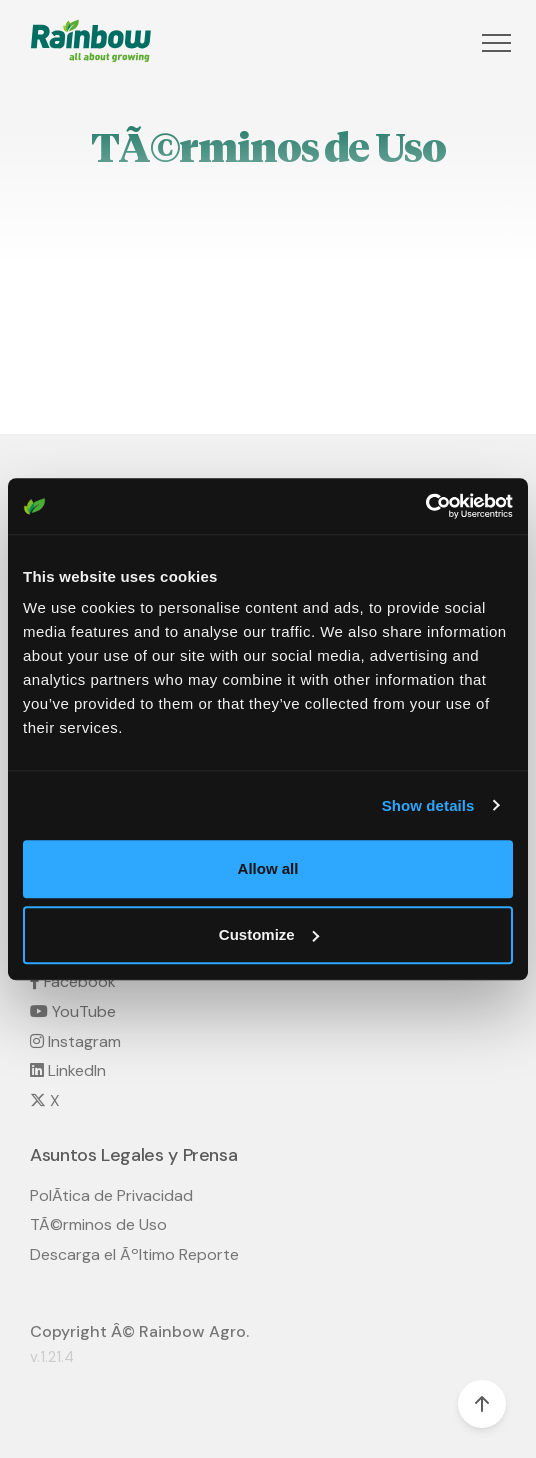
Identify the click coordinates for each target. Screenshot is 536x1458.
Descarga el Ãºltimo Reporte (134, 1254)
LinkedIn (68, 1070)
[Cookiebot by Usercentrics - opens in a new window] (425, 506)
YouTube (73, 1011)
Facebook (73, 981)
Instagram (75, 1041)
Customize (269, 934)
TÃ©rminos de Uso (98, 1224)
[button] (494, 43)
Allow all (268, 868)
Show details (428, 805)
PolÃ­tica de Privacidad (111, 1195)
